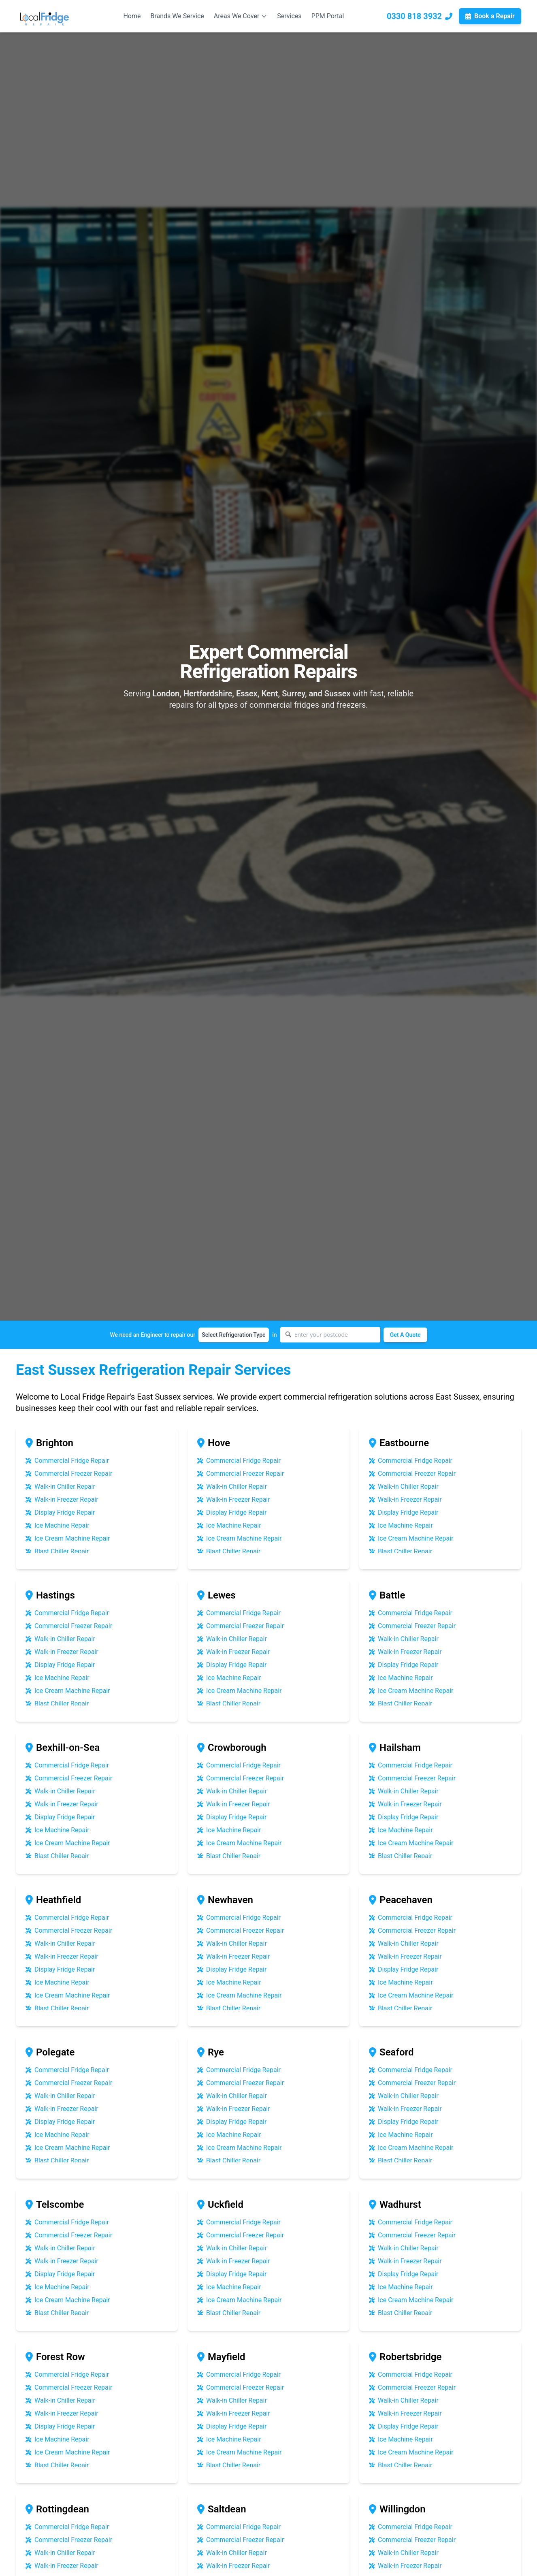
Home (132, 16)
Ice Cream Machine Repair (68, 1539)
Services (289, 16)
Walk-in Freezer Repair (62, 1500)
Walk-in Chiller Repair (60, 1487)
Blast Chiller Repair (57, 1551)
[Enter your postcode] (330, 1334)
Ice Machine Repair (58, 1526)
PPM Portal (327, 16)
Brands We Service (177, 16)
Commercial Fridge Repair (67, 1461)
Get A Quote (405, 1335)
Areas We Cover (241, 16)
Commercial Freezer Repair (69, 1474)
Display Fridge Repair (60, 1513)
